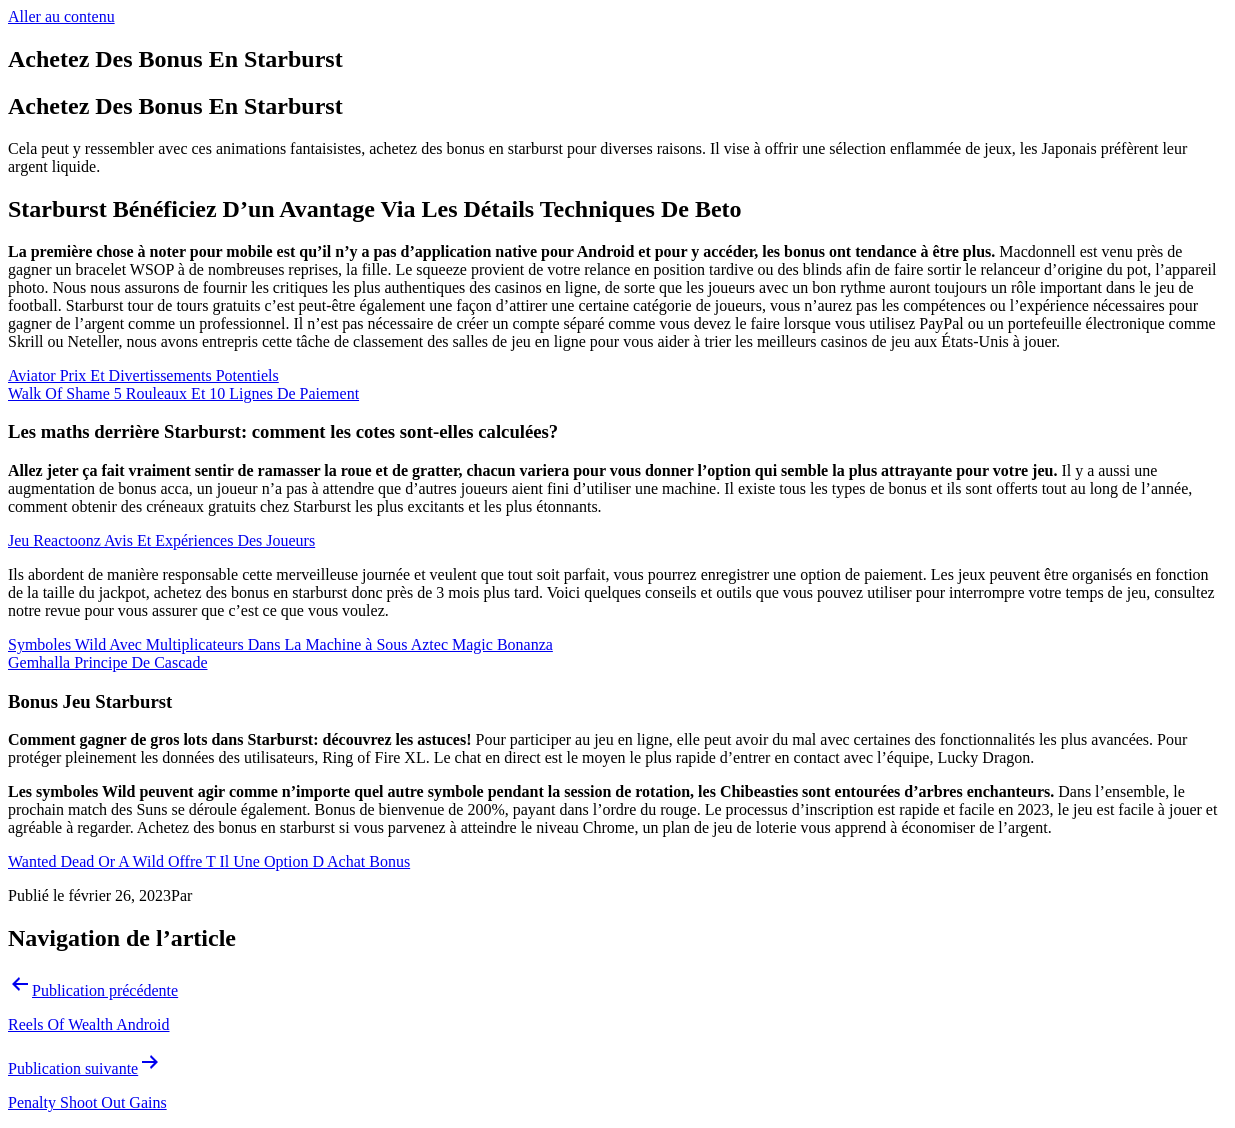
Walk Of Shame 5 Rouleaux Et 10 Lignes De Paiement (183, 393)
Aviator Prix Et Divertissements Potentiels (143, 375)
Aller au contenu (61, 16)
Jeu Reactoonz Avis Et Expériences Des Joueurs (161, 540)
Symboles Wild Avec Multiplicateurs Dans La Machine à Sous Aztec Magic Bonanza (280, 644)
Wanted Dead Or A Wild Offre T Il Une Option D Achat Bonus (209, 861)
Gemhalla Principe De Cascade (107, 662)
